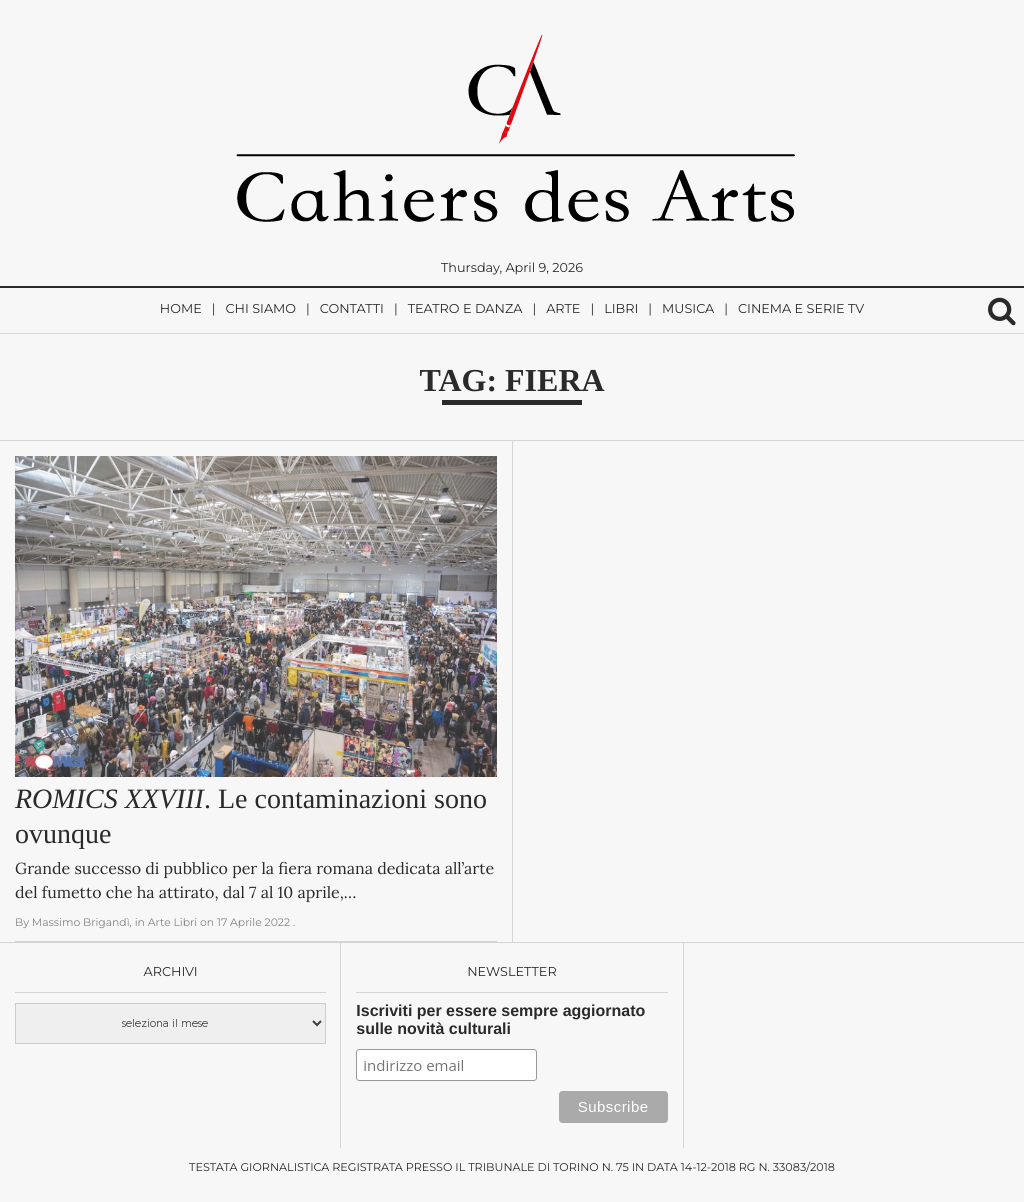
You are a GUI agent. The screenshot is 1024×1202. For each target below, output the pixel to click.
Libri (621, 309)
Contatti (352, 309)
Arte (563, 309)
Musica (688, 309)
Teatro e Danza (465, 309)
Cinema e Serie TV (801, 309)
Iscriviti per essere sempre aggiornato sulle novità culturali (500, 1020)
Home (181, 309)
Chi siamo (260, 309)
